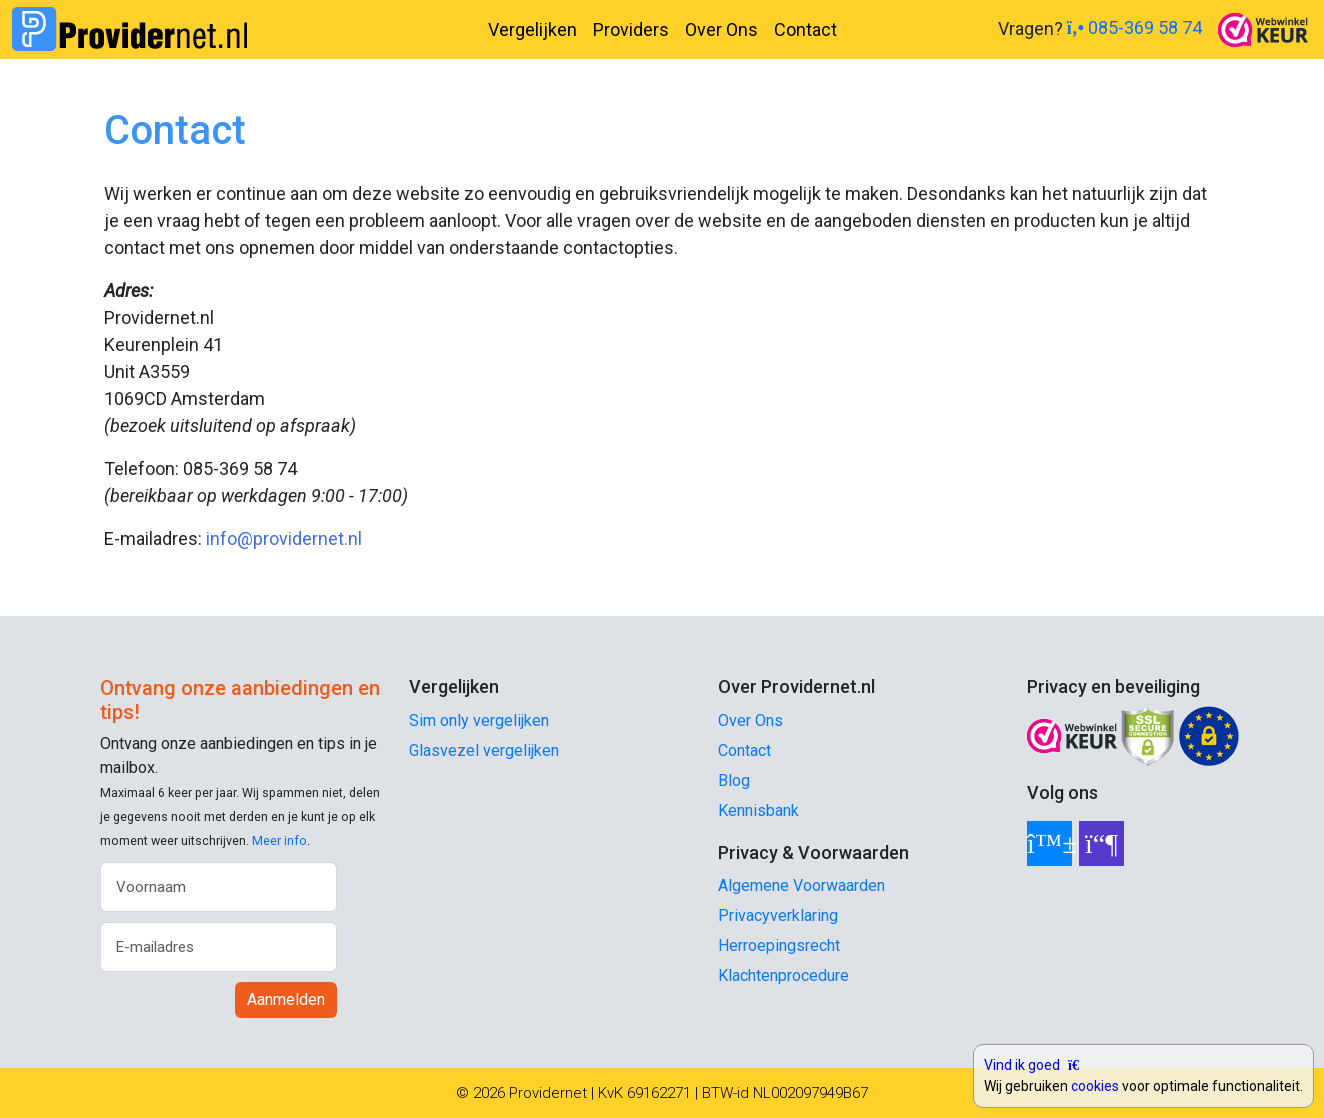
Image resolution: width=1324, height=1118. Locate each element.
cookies (1095, 1086)
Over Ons (721, 29)
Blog (734, 780)
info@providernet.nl (284, 538)
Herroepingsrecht (779, 945)
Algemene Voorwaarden (801, 885)
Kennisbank (758, 810)
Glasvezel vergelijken (484, 750)
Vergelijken (532, 29)
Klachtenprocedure (783, 975)
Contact (805, 29)
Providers (631, 29)
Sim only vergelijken (479, 720)
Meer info (279, 840)
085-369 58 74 (1134, 27)
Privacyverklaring (778, 915)
